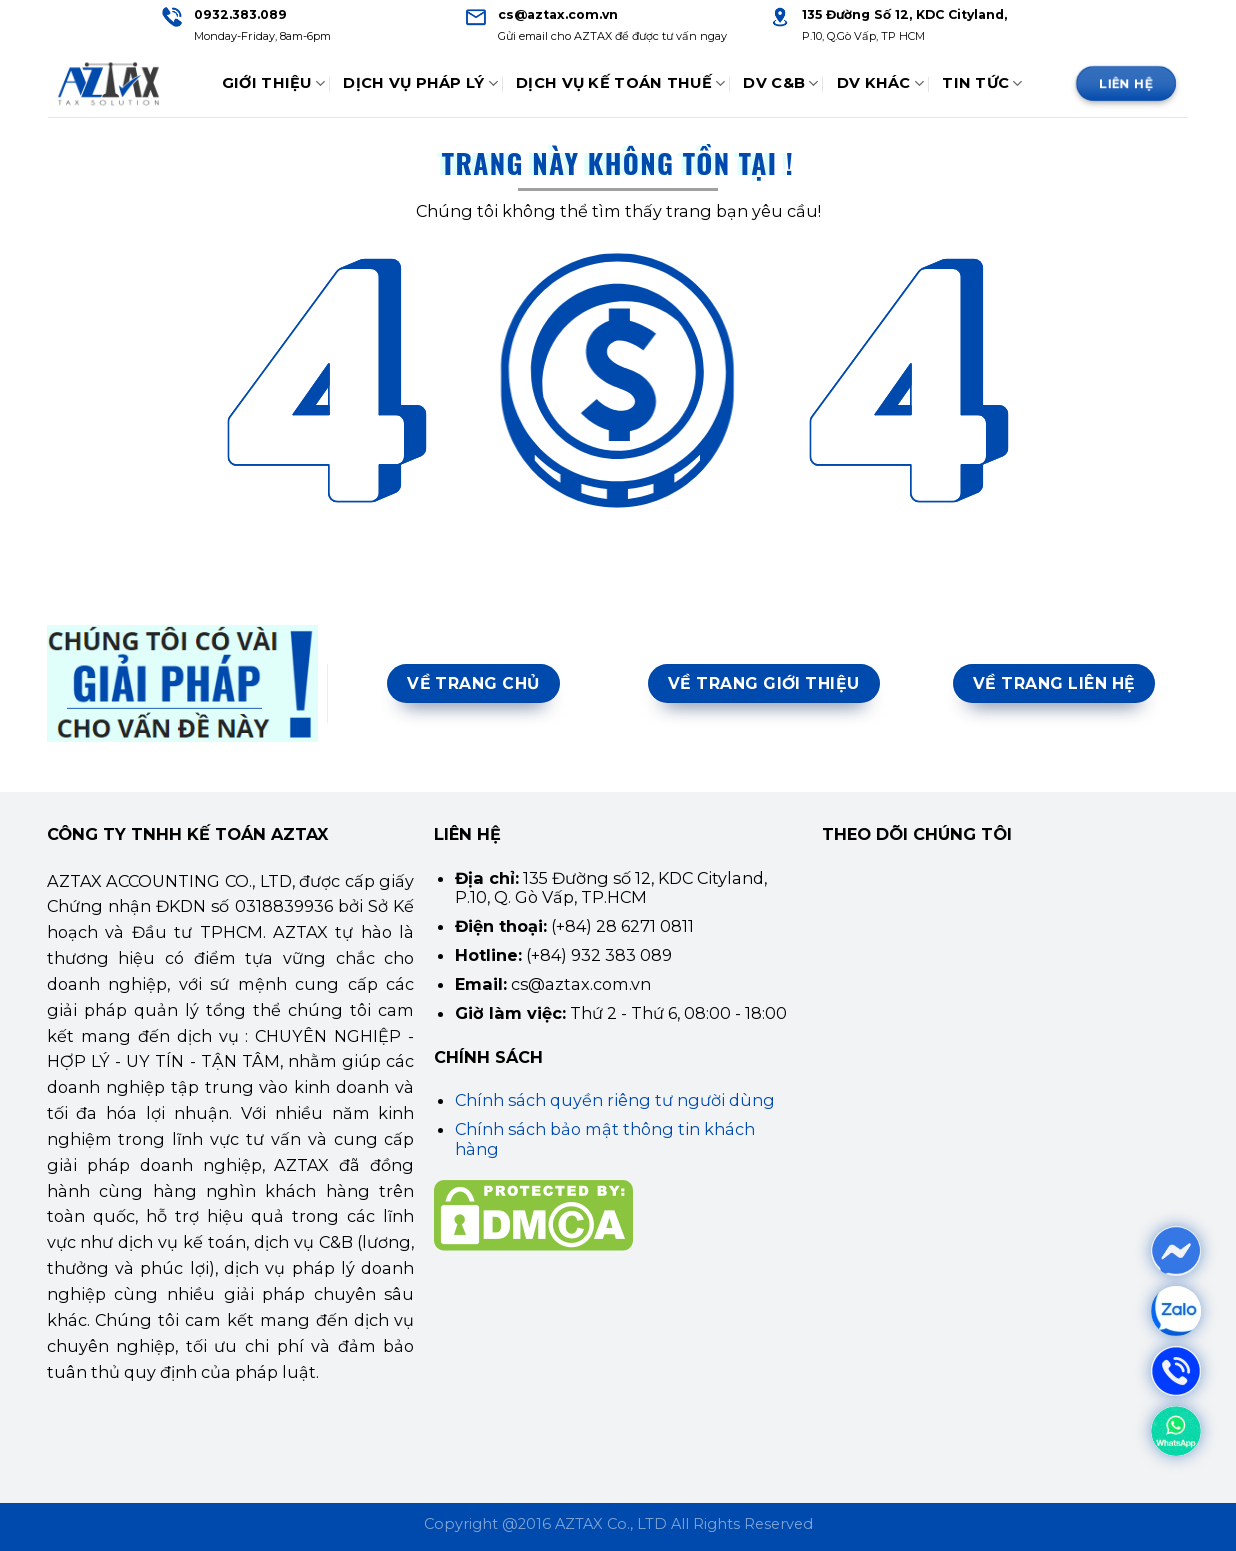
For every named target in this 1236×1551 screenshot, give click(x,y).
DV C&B (780, 83)
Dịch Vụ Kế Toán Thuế (620, 83)
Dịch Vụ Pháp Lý (420, 83)
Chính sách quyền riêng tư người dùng (615, 1100)
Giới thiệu (273, 83)
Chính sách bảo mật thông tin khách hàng (605, 1138)
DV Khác (881, 83)
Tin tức (982, 83)
